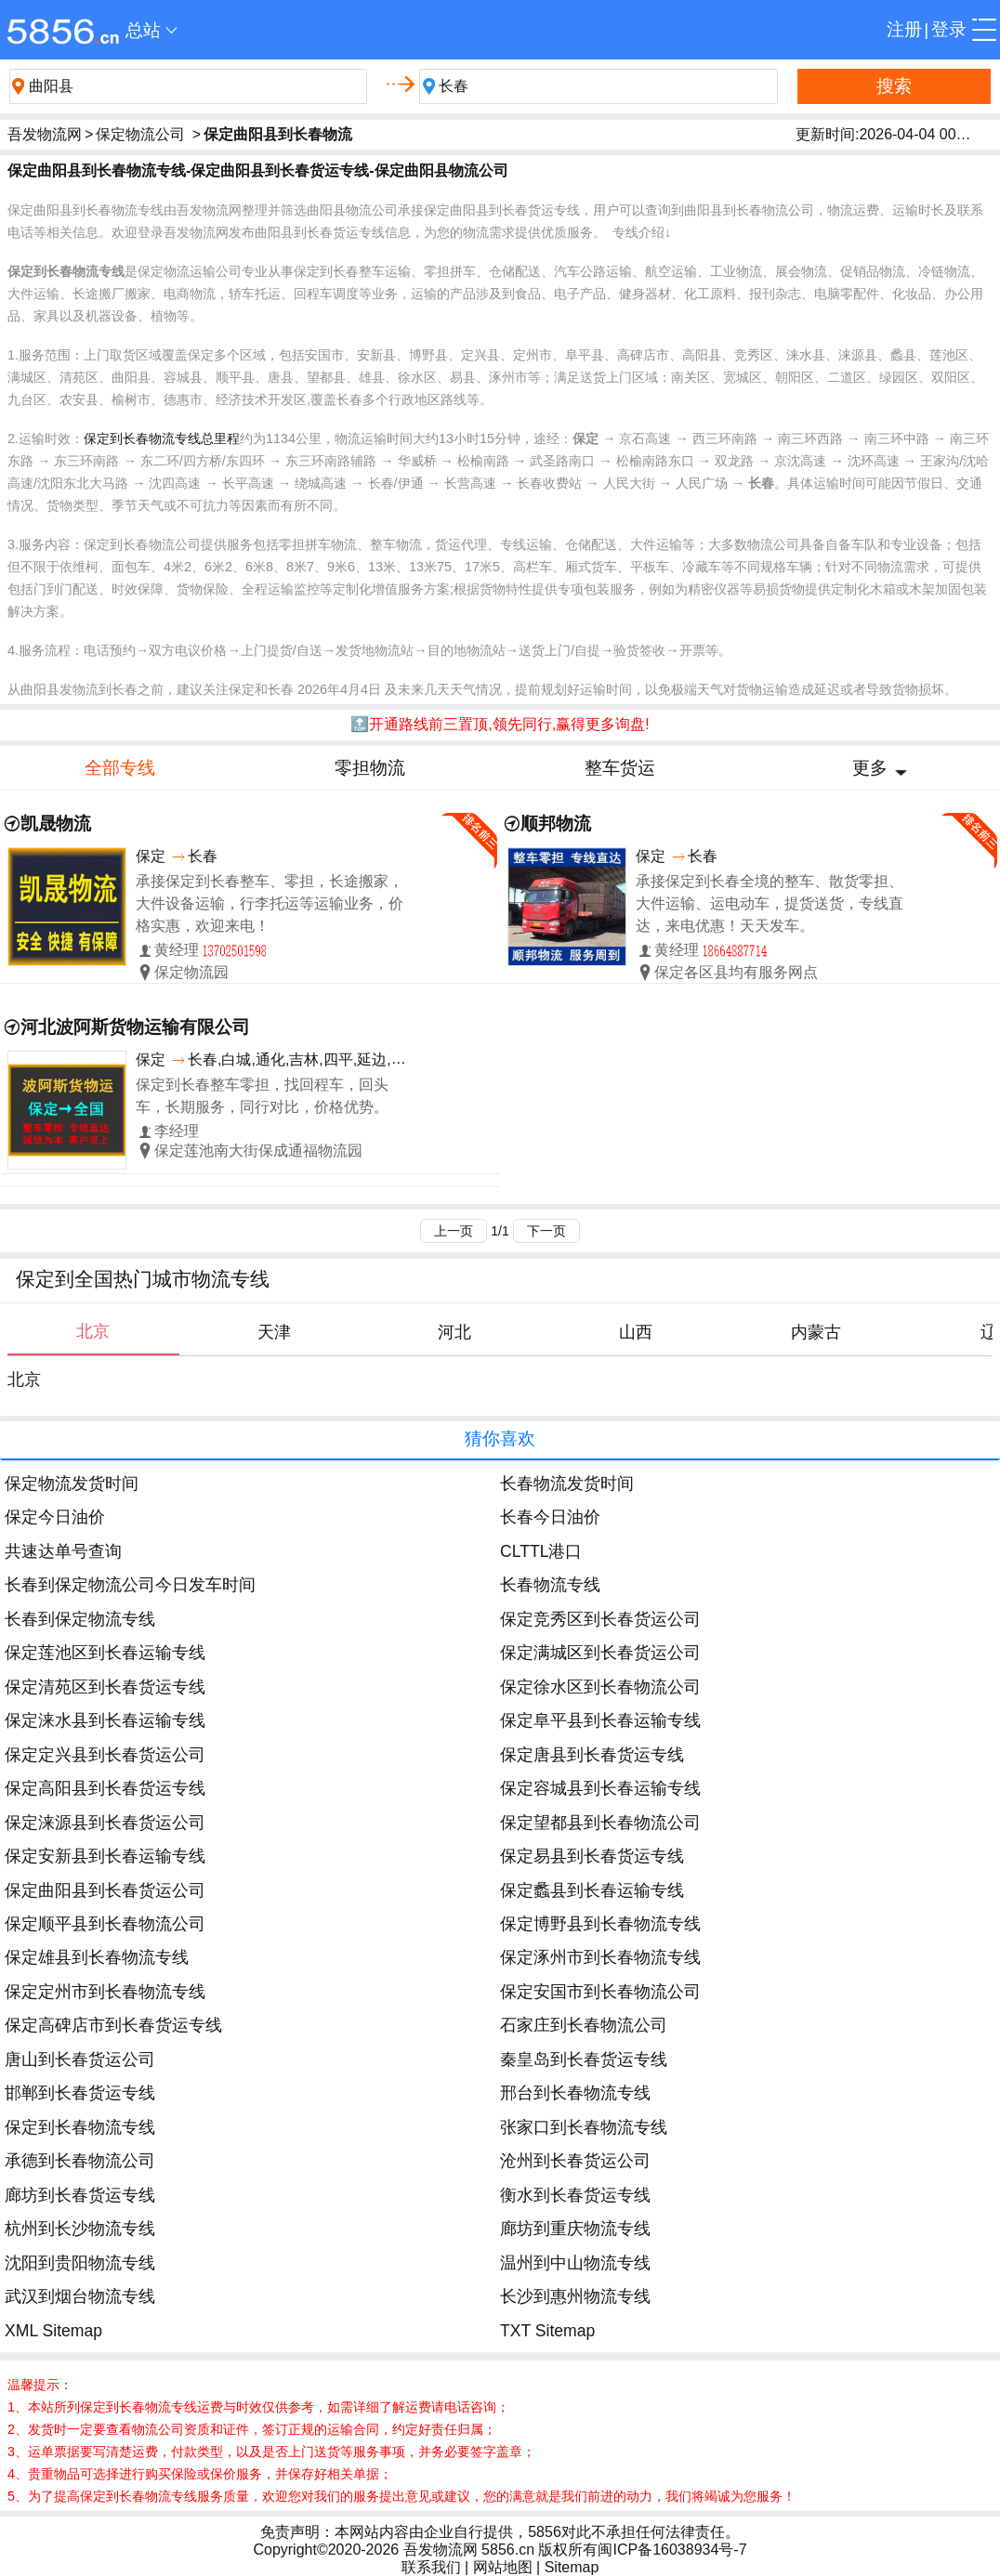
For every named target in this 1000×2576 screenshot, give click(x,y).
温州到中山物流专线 (575, 2263)
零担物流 (370, 768)
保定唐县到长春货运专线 (592, 1755)
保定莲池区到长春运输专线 (105, 1652)
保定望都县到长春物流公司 (600, 1822)
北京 (24, 1379)
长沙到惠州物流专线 (575, 2296)
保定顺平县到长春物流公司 (105, 1924)
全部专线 (120, 768)
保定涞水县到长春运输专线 (105, 1720)
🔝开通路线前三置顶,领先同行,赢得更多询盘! (499, 724)
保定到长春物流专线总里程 (162, 438)
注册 (904, 29)
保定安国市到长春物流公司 (600, 1991)
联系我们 (431, 2567)
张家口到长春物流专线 (583, 2127)
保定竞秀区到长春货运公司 (600, 1619)
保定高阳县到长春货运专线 (105, 1788)
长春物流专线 (550, 1585)
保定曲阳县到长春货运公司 (105, 1890)
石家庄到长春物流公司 (583, 2025)
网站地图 (503, 2567)
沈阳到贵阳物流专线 (80, 2263)
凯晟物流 (55, 823)
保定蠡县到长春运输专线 (592, 1890)
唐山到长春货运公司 (80, 2059)
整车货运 (620, 768)
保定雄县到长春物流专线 (97, 1957)
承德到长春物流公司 (80, 2160)
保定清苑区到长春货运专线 (105, 1687)
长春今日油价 (550, 1517)
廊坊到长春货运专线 (80, 2195)
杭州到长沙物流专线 (80, 2228)
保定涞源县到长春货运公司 (105, 1822)
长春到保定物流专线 (80, 1619)
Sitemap (572, 2567)
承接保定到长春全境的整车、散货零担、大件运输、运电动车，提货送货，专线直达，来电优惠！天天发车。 (769, 903)
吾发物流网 (44, 134)
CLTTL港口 (541, 1551)
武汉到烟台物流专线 (80, 2296)
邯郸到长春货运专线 (80, 2093)
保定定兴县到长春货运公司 (105, 1755)
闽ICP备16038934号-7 (672, 2549)
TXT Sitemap (547, 2330)
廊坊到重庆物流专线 (575, 2228)
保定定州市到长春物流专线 (105, 1991)
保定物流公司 (140, 134)
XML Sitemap (53, 2330)
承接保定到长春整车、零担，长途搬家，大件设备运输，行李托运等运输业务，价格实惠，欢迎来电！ (269, 903)
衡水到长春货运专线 (575, 2195)
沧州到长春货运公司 (575, 2160)
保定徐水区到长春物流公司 (600, 1687)
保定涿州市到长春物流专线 (600, 1957)
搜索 (894, 86)
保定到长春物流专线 (80, 2127)
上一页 (453, 1230)
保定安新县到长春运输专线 (105, 1856)
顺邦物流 (555, 823)
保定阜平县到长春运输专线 (600, 1720)
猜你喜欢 (500, 1438)
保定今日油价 (55, 1517)
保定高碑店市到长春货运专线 (113, 2025)
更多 (870, 768)
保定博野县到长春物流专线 (600, 1924)
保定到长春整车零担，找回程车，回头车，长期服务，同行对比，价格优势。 (262, 1096)
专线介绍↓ (641, 232)
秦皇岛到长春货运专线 (583, 2059)
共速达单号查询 (63, 1551)
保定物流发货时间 (71, 1483)
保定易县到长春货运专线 (592, 1856)
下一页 (546, 1230)
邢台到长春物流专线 (575, 2093)
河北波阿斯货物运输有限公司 (135, 1027)
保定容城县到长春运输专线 (600, 1788)
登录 (949, 29)
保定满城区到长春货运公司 (600, 1652)
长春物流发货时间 (567, 1483)
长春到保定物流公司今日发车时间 (130, 1585)
